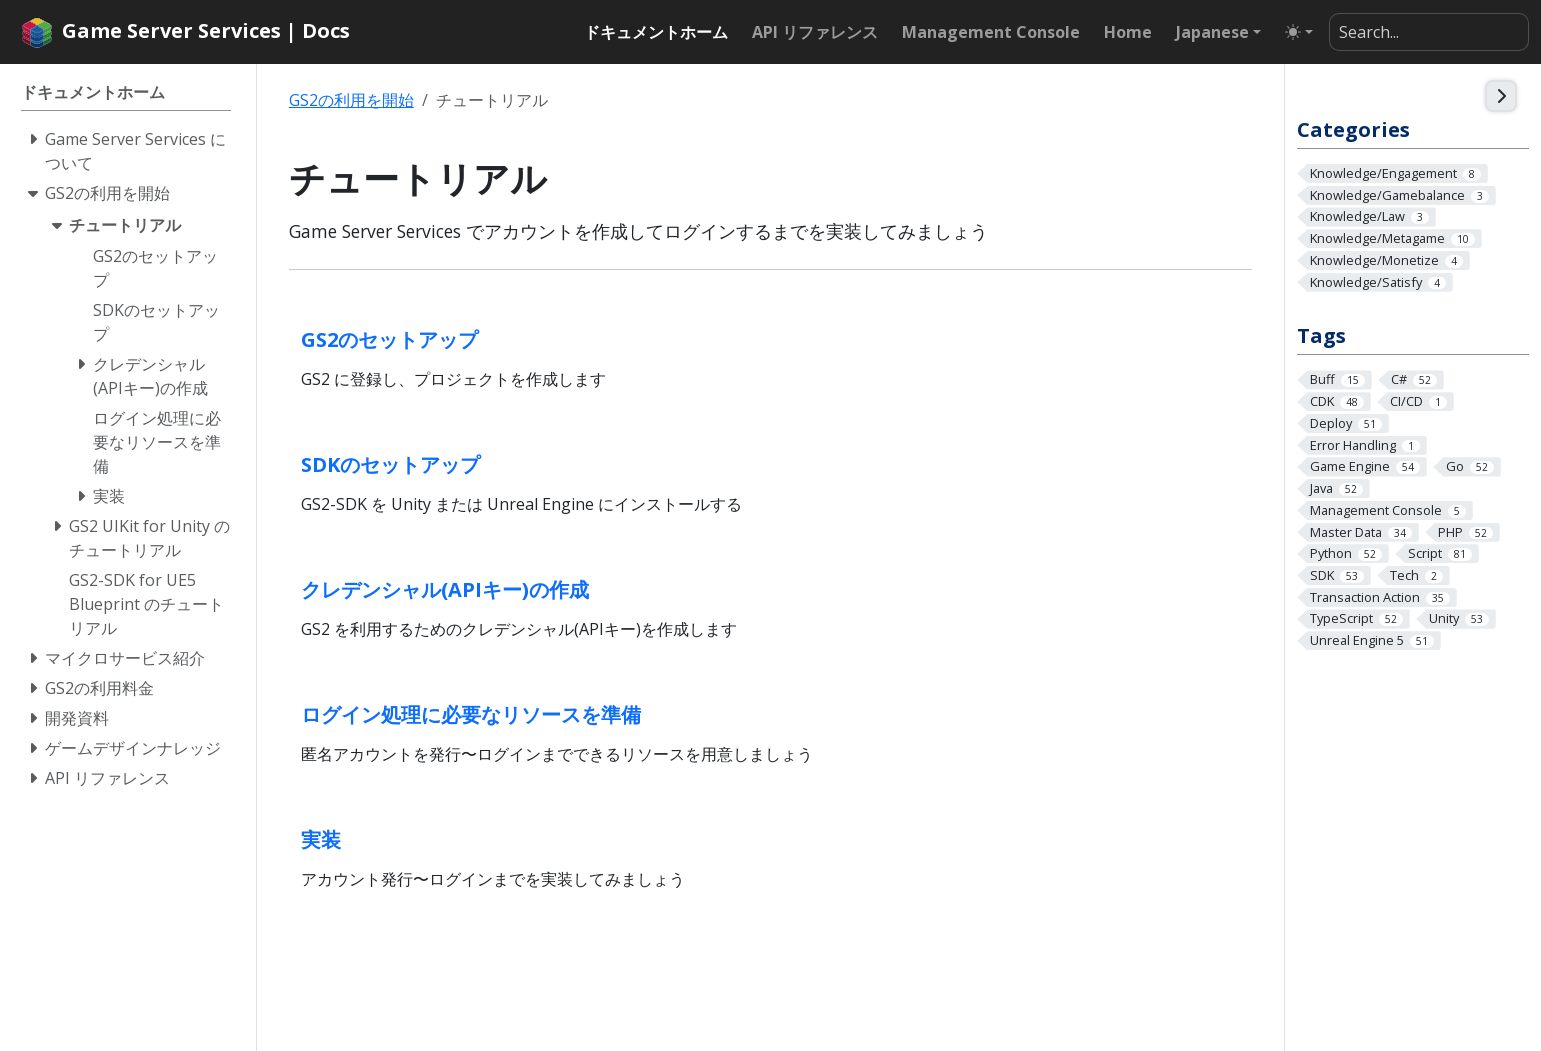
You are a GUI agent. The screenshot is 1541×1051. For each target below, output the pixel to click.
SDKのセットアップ (390, 464)
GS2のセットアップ (389, 339)
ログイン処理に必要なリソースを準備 (471, 714)
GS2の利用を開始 (351, 100)
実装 (321, 839)
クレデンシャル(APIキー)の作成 (445, 589)
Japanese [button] (1212, 32)
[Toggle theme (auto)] (1299, 32)
